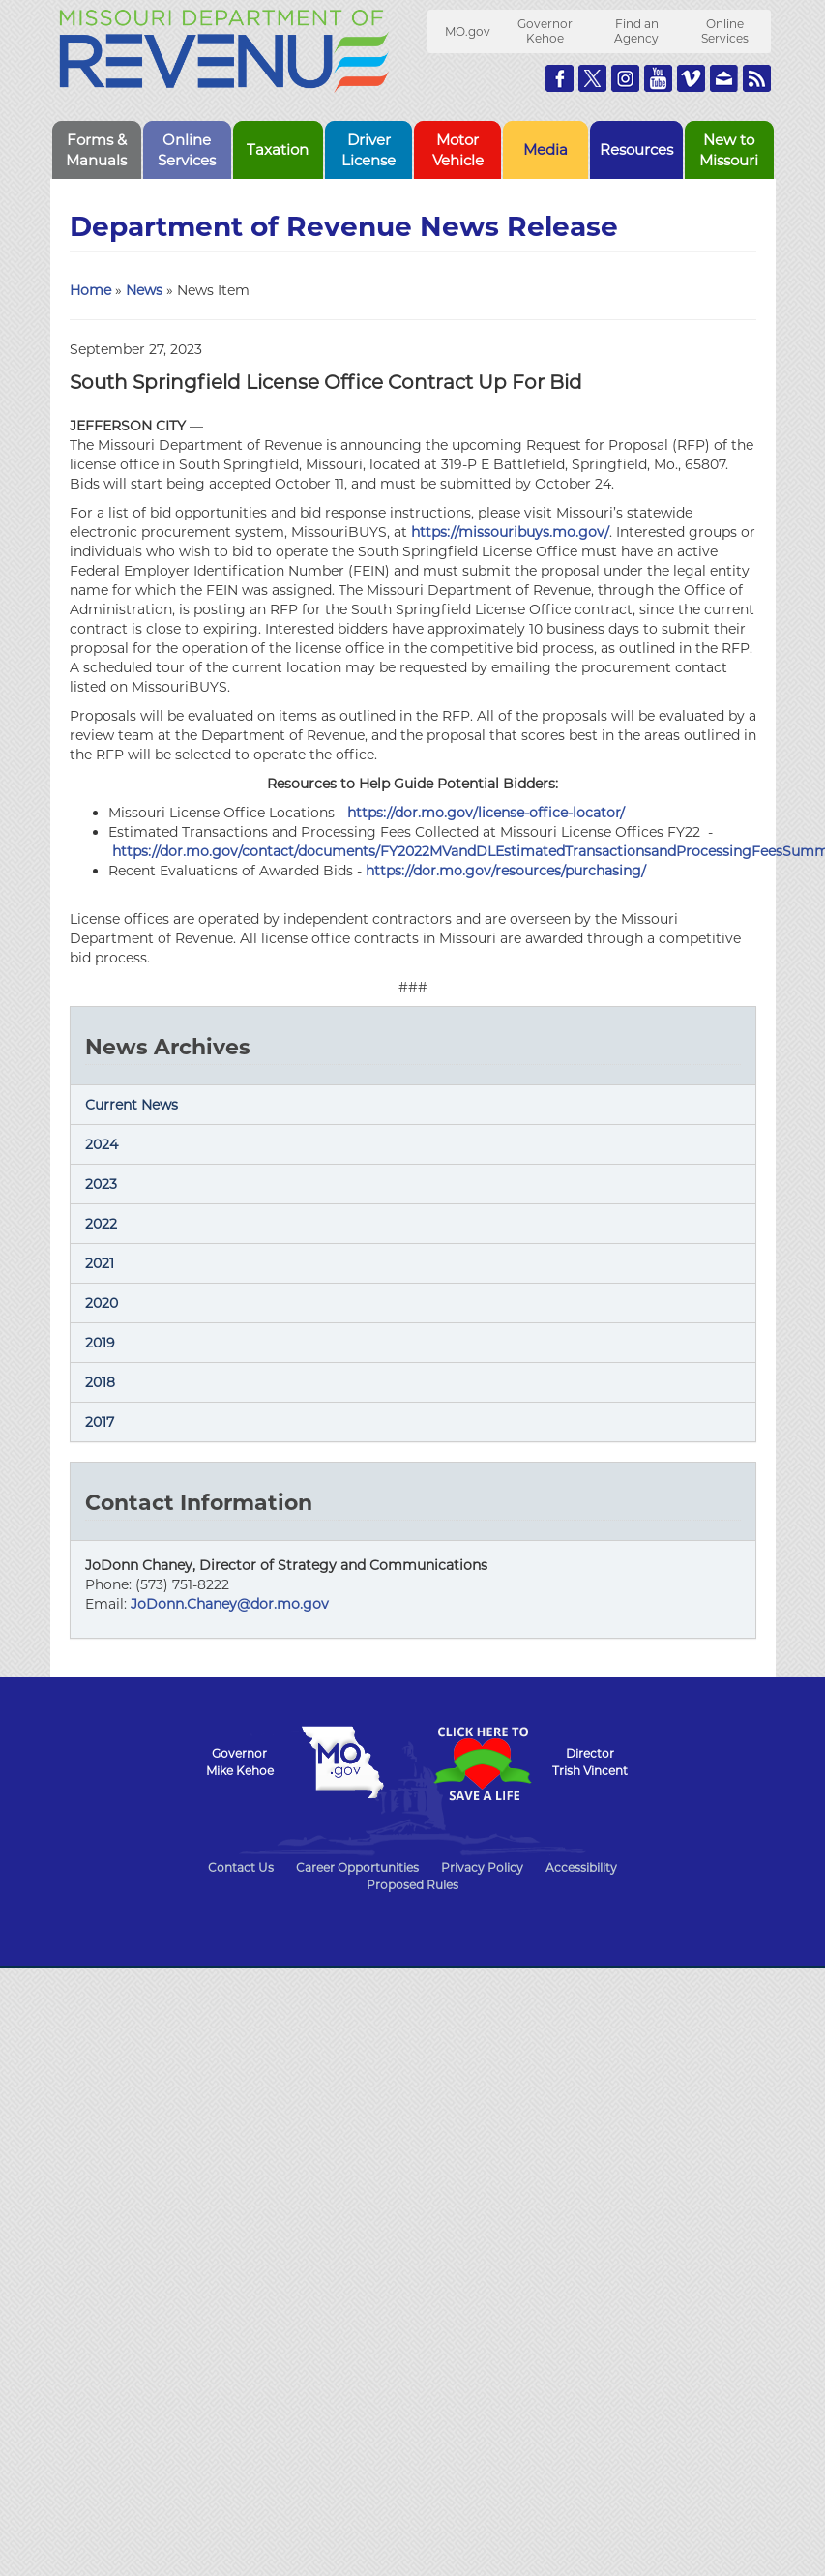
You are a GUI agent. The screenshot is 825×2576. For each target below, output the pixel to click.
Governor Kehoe (545, 30)
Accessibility (581, 1867)
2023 (101, 1184)
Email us (724, 78)
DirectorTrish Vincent (590, 1762)
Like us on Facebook (559, 78)
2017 (99, 1422)
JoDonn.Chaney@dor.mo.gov (230, 1604)
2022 (101, 1223)
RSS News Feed (757, 78)
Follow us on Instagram (625, 78)
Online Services (725, 30)
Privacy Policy (482, 1867)
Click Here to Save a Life (482, 1763)
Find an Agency (636, 30)
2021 (99, 1263)
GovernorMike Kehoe (240, 1762)
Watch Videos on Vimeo (691, 78)
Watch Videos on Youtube (658, 78)
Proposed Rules (412, 1885)
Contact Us (241, 1867)
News (144, 290)
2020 (101, 1303)
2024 (101, 1144)
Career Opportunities (357, 1867)
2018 (100, 1382)
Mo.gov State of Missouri (343, 1762)
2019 (100, 1342)
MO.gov (467, 31)
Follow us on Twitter (592, 78)
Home (90, 290)
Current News (131, 1104)
